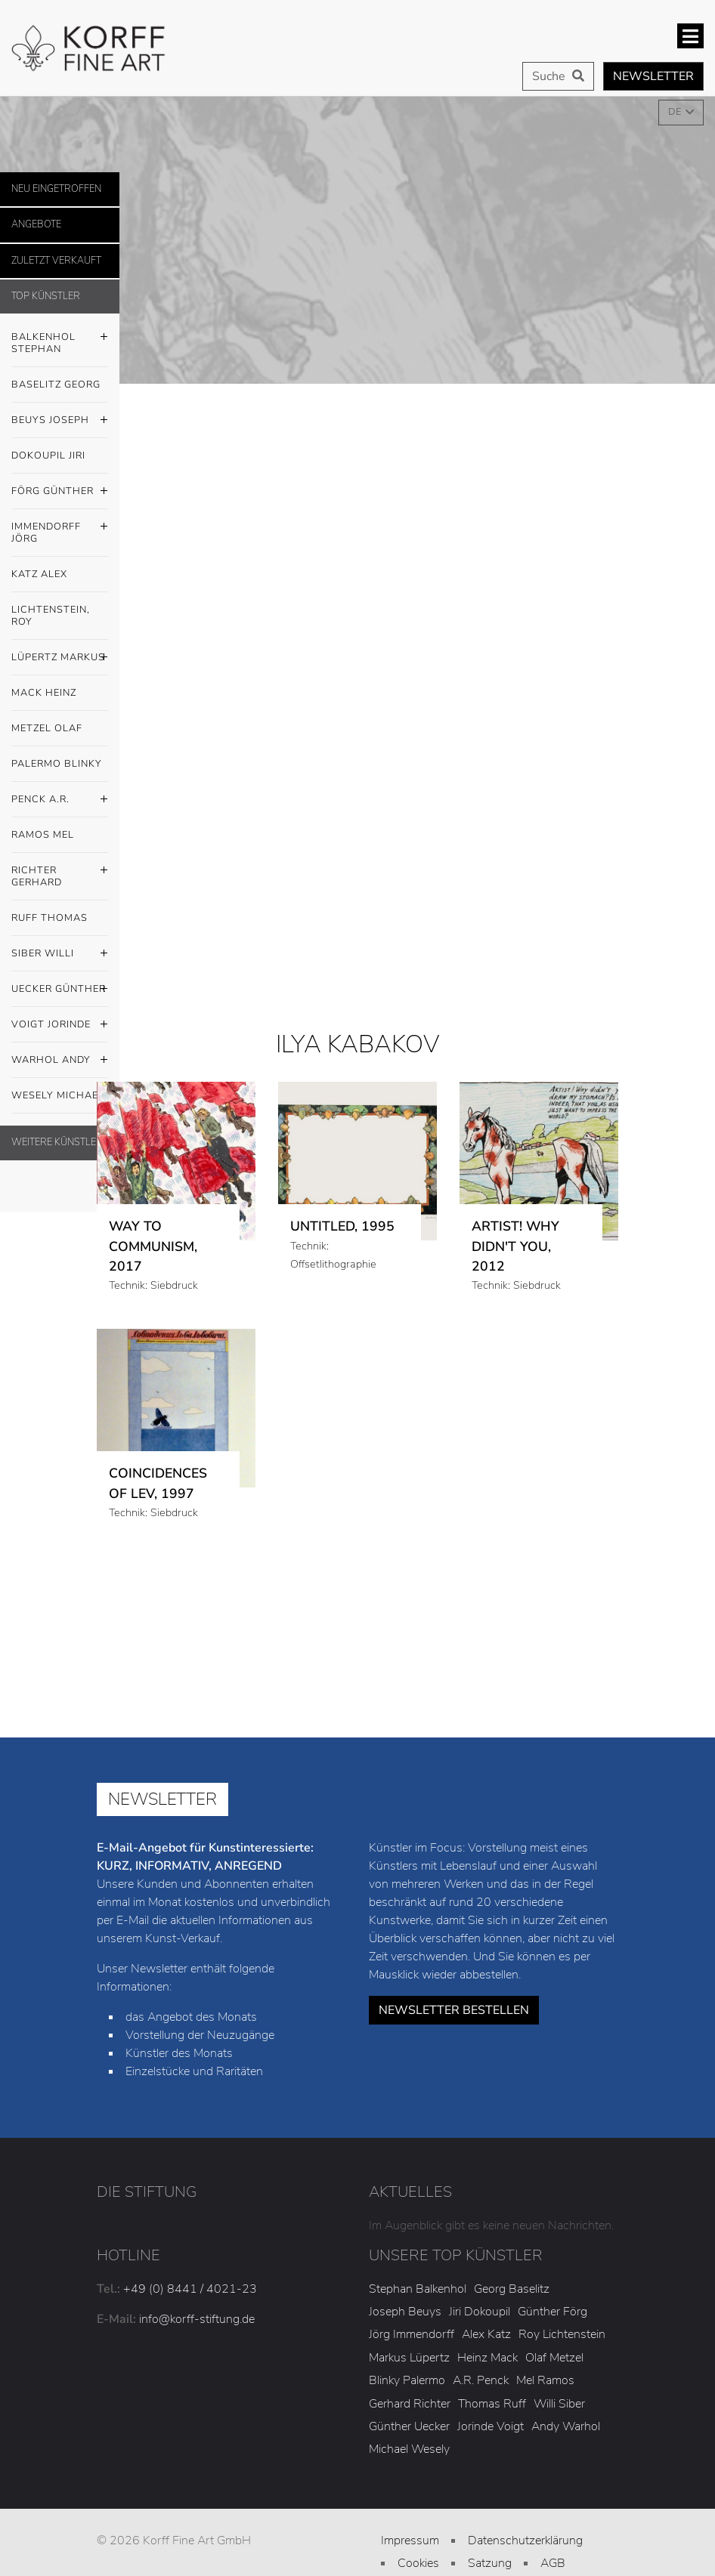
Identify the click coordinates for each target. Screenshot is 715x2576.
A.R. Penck (481, 2380)
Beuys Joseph (59, 421)
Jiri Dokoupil (479, 2311)
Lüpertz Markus (59, 658)
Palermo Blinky (56, 764)
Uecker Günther (59, 989)
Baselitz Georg (56, 384)
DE (675, 112)
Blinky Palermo (407, 2380)
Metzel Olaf (46, 728)
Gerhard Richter (409, 2403)
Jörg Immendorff (411, 2334)
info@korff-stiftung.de (197, 2319)
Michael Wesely (409, 2449)
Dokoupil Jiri (48, 455)
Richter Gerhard (59, 872)
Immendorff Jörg (59, 528)
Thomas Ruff (492, 2403)
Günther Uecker (409, 2426)
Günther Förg (552, 2311)
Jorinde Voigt (490, 2426)
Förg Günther (59, 492)
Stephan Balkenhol (417, 2289)
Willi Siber (559, 2403)
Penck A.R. (59, 800)
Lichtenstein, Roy (50, 616)
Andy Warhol (565, 2426)
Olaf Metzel (554, 2357)
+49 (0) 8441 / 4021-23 (190, 2289)
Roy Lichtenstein (561, 2334)
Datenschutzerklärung (525, 2540)
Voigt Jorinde (59, 1025)
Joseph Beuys (405, 2311)
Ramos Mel (42, 835)
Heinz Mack (487, 2357)
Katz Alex (39, 574)
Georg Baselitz (511, 2289)
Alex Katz (486, 2334)
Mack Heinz (43, 693)
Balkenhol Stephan (59, 339)
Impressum (410, 2540)
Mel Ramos (545, 2380)
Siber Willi (59, 954)
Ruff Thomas (49, 918)
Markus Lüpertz (409, 2357)
